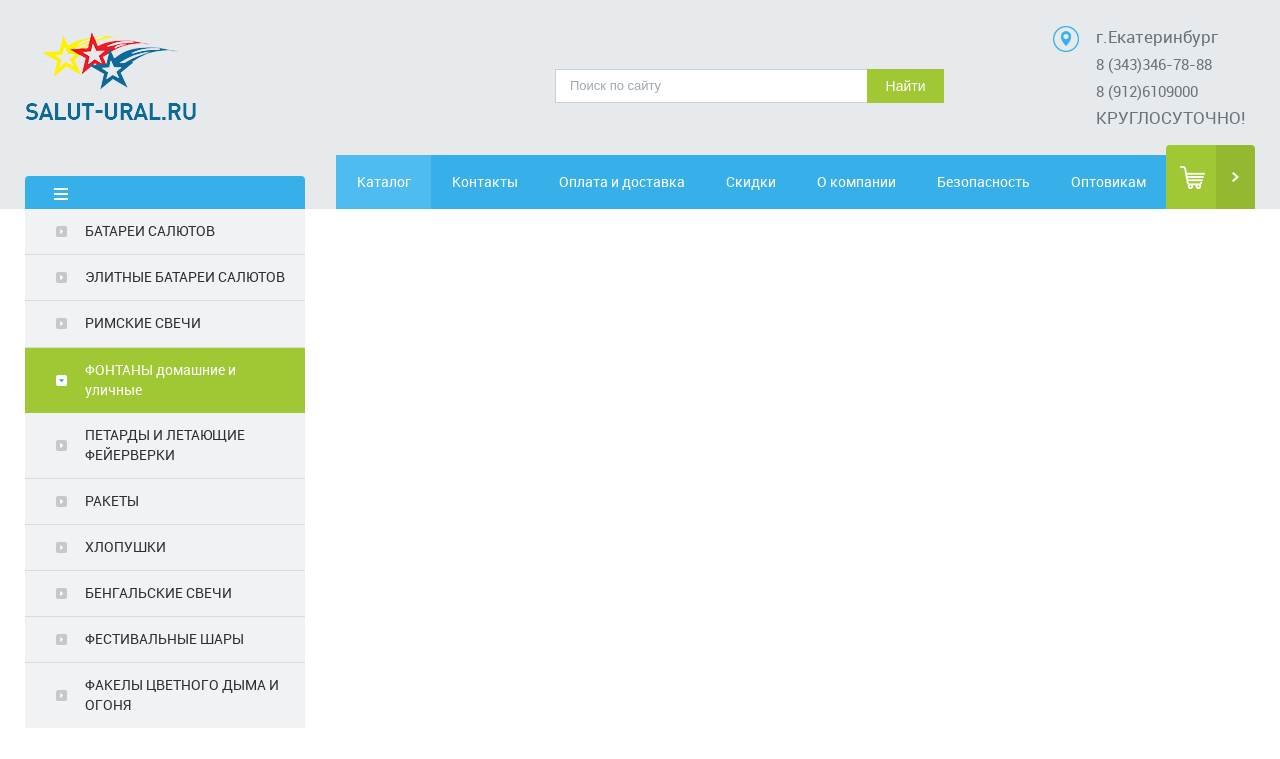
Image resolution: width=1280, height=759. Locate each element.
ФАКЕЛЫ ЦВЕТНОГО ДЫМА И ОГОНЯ (182, 694)
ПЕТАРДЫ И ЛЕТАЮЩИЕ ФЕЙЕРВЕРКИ (165, 444)
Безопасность (983, 181)
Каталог (384, 181)
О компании (856, 181)
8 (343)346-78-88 (1154, 64)
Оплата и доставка (622, 181)
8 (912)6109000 (1147, 91)
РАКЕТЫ (112, 500)
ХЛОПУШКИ (125, 546)
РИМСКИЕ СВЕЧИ (143, 322)
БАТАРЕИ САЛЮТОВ (150, 230)
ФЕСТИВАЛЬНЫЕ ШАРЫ (164, 638)
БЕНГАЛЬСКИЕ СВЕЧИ (158, 592)
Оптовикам (1108, 181)
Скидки (751, 181)
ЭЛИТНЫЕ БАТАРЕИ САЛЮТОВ (185, 276)
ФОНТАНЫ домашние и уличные (160, 379)
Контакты (485, 181)
